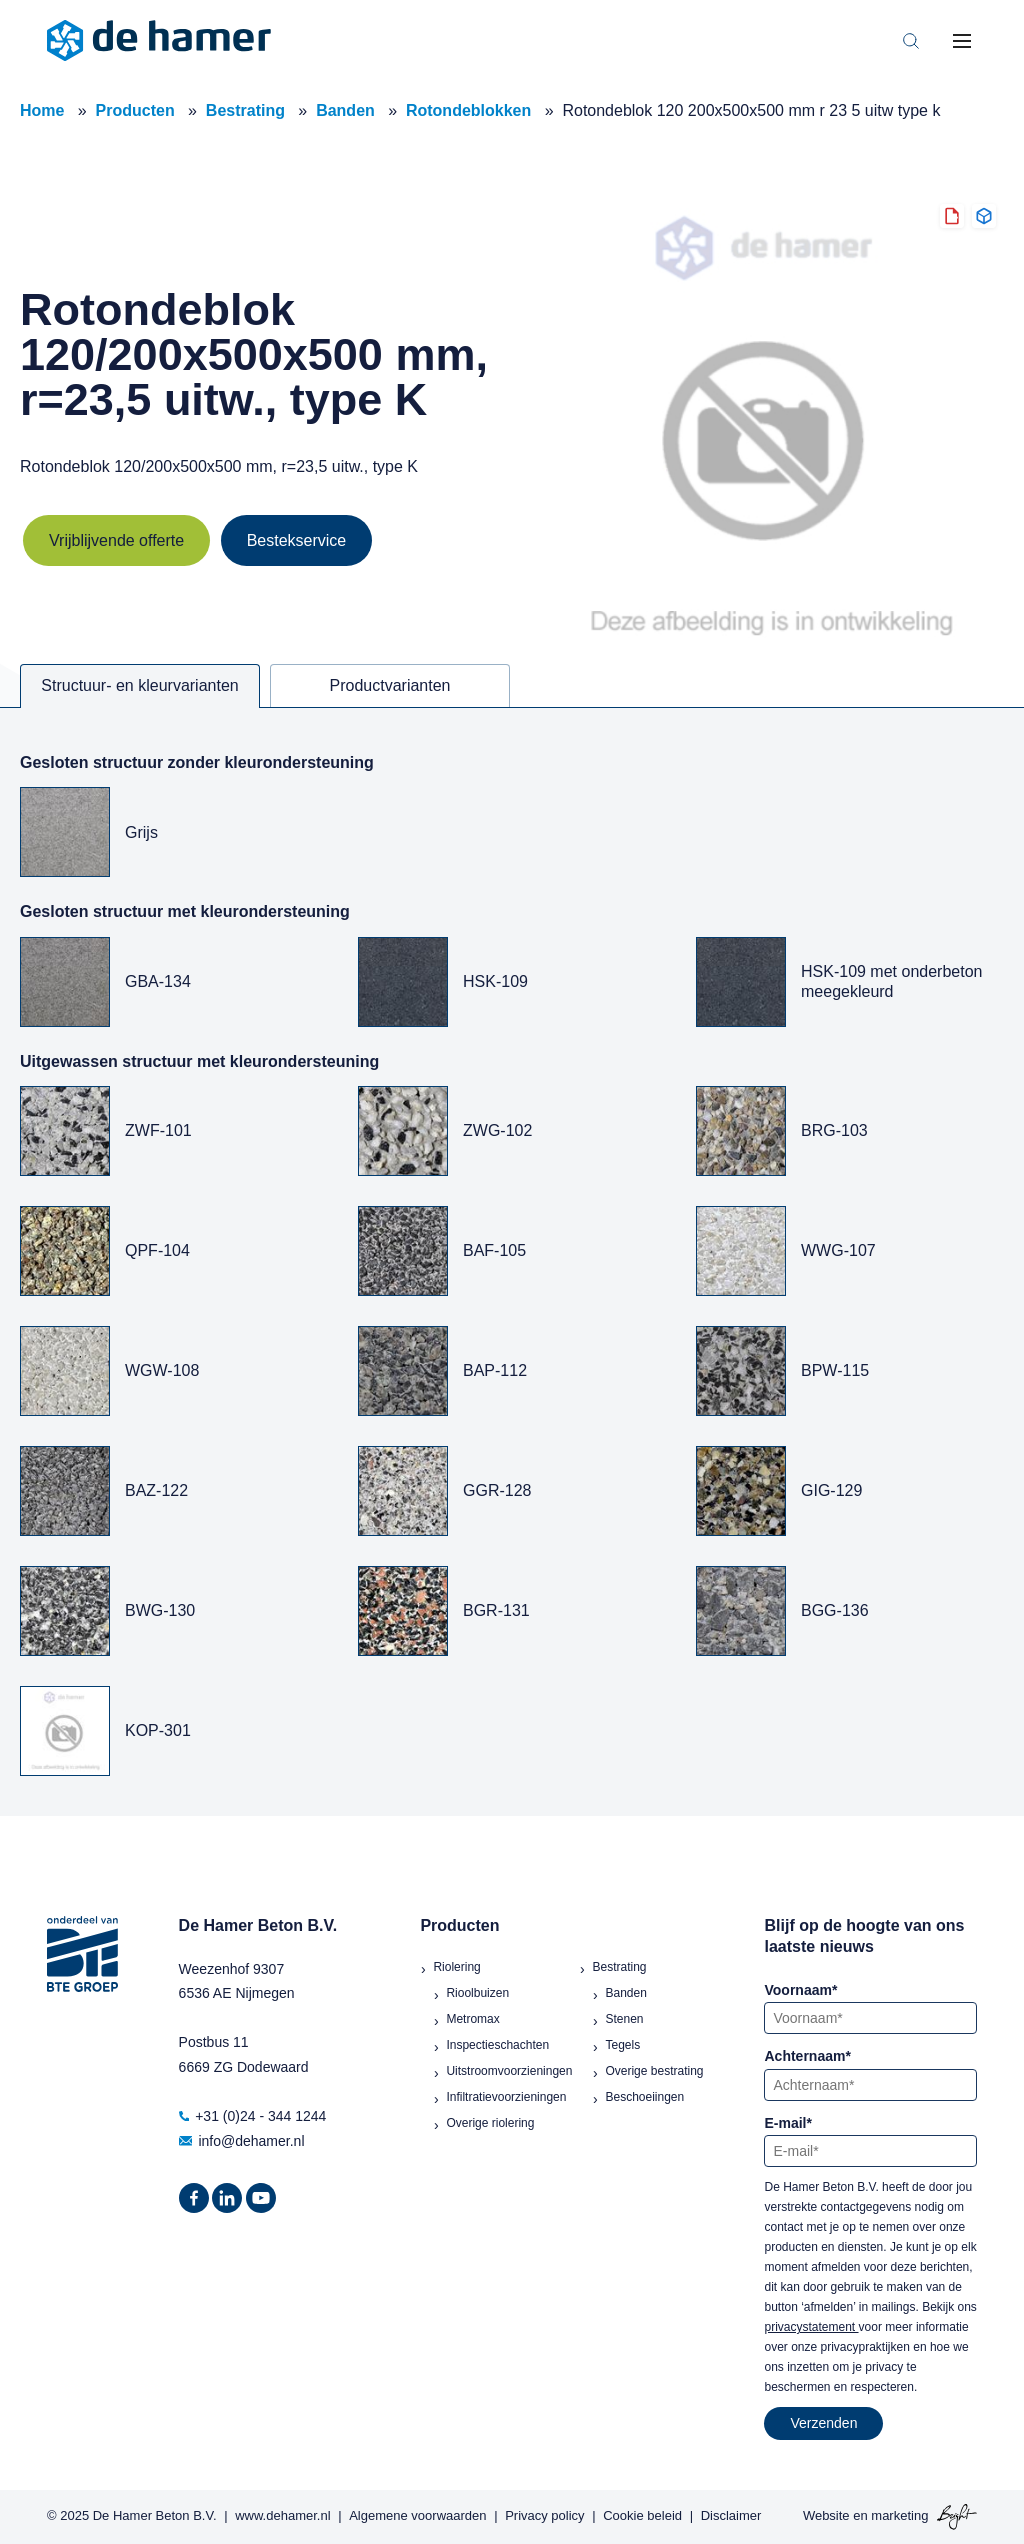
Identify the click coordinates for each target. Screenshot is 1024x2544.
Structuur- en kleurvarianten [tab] (139, 685)
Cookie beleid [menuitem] (642, 2515)
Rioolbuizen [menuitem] (477, 1993)
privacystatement (811, 2327)
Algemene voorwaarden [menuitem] (417, 2515)
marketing (899, 2515)
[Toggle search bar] (911, 41)
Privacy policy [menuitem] (544, 2515)
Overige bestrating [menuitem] (654, 2071)
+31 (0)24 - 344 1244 (253, 2116)
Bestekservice (297, 540)
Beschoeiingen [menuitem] (644, 2097)
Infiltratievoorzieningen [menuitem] (506, 2097)
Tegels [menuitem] (622, 2045)
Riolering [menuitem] (456, 1967)
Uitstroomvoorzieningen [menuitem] (509, 2071)
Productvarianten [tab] (390, 685)
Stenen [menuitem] (624, 2019)
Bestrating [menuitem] (619, 1967)
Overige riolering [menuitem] (490, 2123)
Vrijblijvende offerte (116, 540)
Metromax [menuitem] (472, 2019)
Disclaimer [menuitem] (731, 2515)
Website (826, 2515)
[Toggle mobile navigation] (962, 41)
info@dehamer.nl (242, 2141)
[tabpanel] (512, 1261)
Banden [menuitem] (625, 1993)
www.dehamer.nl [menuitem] (282, 2515)
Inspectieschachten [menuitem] (497, 2045)
